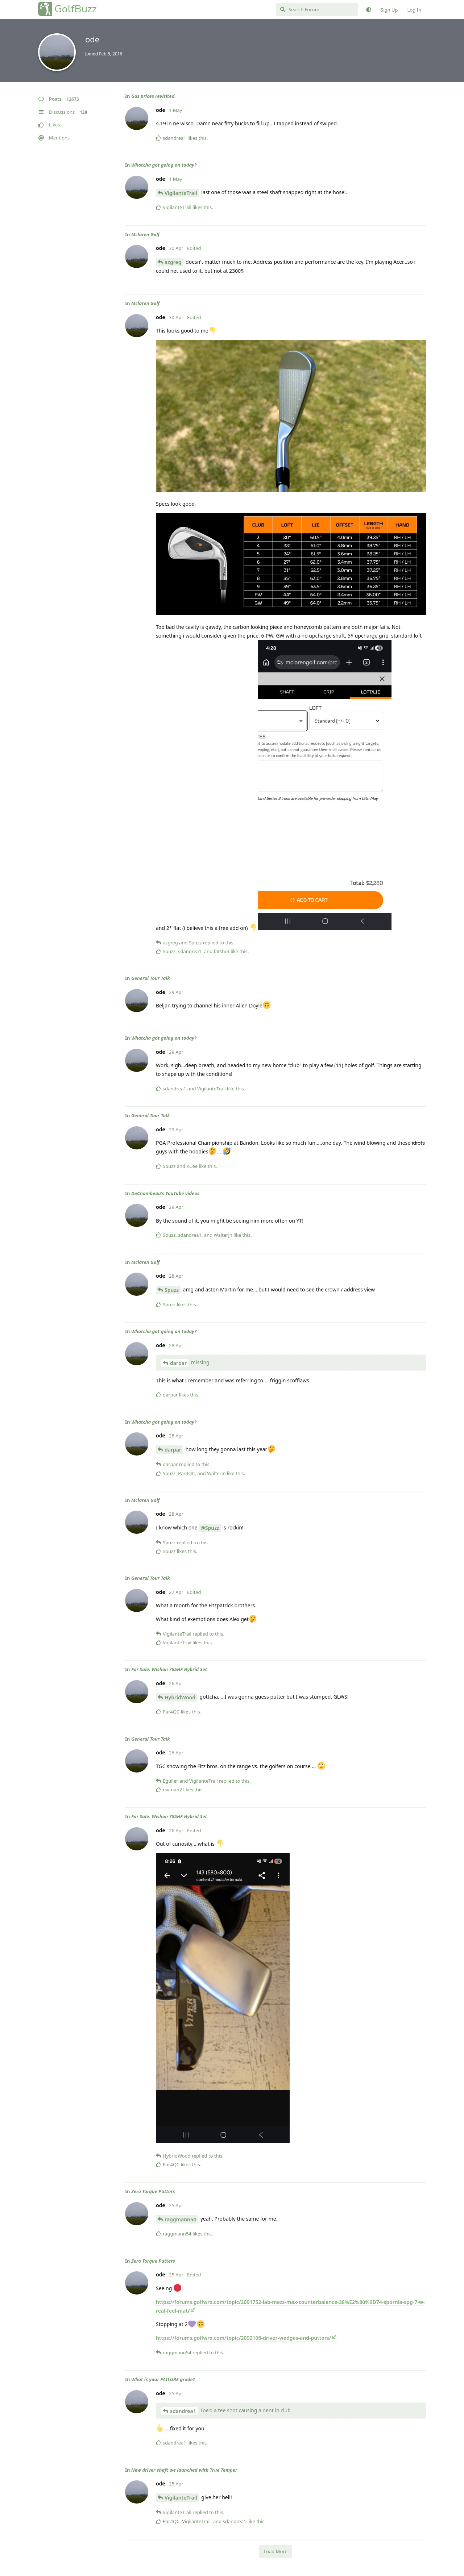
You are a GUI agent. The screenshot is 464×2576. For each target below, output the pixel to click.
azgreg (173, 262)
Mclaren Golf (145, 234)
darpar (178, 1363)
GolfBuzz (75, 9)
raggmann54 (180, 2219)
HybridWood (180, 1697)
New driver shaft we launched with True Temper (184, 2470)
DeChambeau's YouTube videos (165, 1193)
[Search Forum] (317, 9)
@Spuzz (209, 1527)
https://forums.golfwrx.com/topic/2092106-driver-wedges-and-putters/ (243, 2337)
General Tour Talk (150, 978)
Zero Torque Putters (153, 2191)
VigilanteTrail (181, 192)
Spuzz (172, 1289)
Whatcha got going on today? (163, 165)
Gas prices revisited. (153, 96)
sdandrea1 (183, 2411)
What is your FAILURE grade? (163, 2379)
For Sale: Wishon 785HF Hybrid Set (169, 1669)
